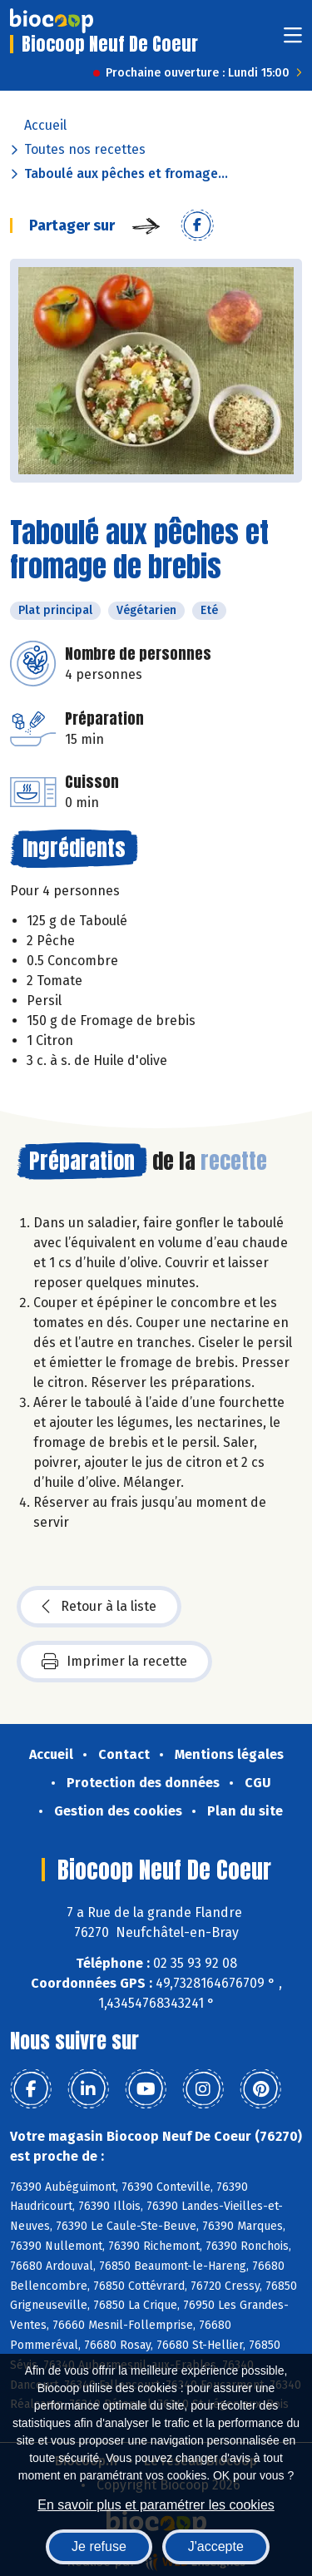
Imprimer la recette (114, 1661)
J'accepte (216, 2546)
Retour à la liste (99, 1606)
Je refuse (99, 2546)
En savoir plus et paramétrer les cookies (156, 2505)
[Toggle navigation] (293, 40)
